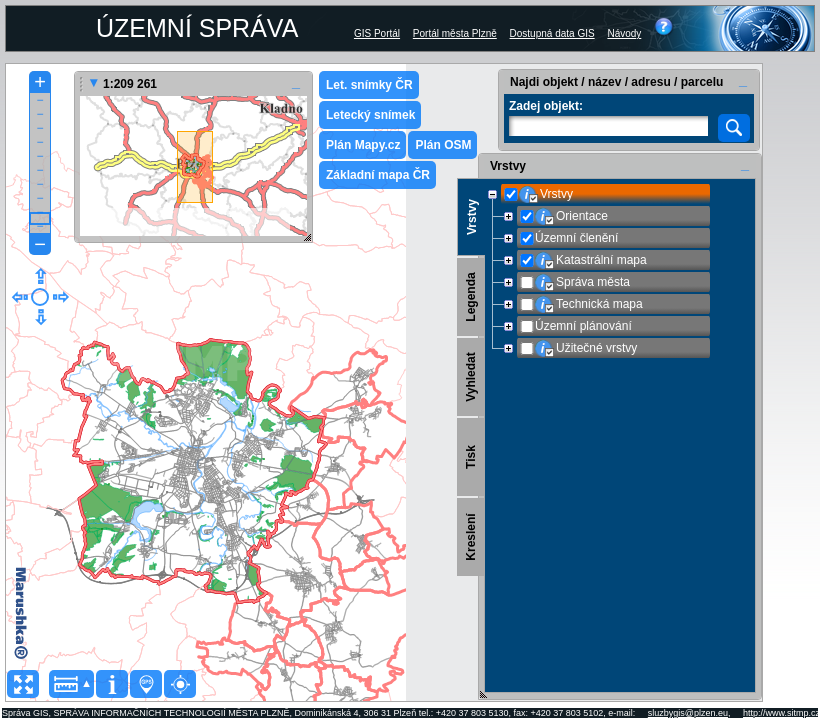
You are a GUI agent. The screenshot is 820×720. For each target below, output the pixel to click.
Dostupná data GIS (552, 33)
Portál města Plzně (455, 33)
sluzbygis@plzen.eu (688, 713)
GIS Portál (377, 33)
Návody (624, 33)
